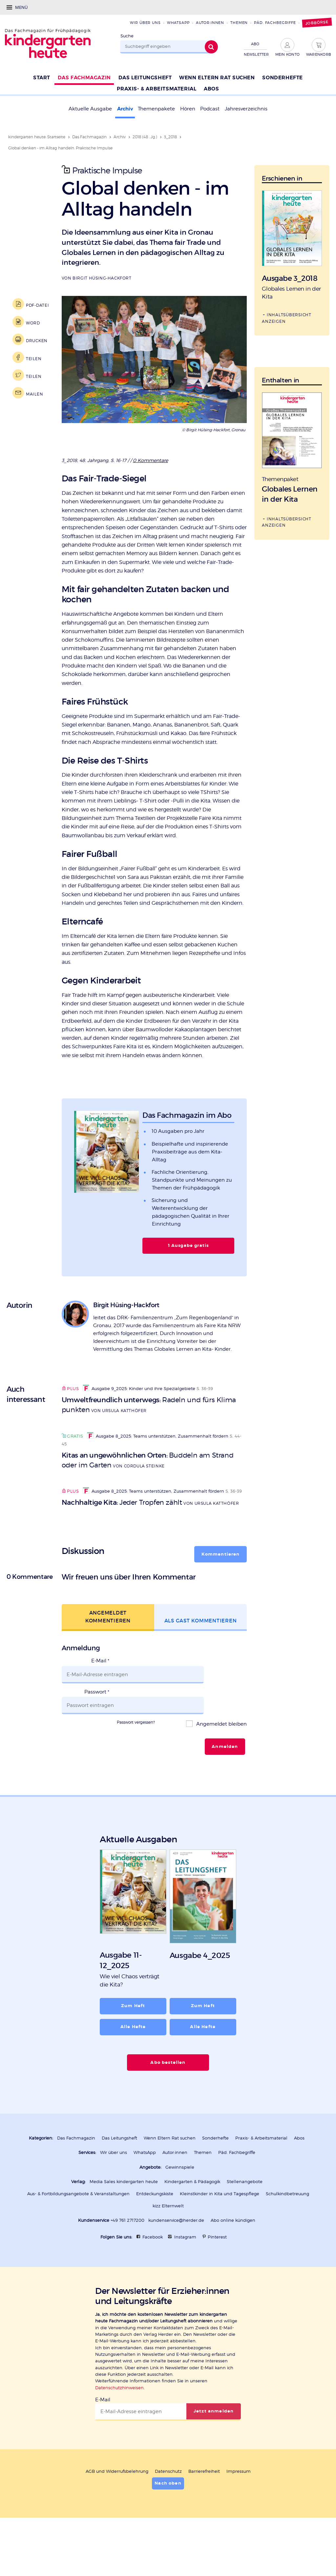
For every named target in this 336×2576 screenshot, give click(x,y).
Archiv (125, 109)
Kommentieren (220, 1617)
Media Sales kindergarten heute (124, 2224)
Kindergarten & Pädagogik (192, 2224)
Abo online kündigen (233, 2262)
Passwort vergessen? (136, 1767)
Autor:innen (210, 22)
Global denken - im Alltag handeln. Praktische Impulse (60, 147)
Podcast (210, 109)
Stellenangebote (244, 2224)
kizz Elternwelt (168, 2248)
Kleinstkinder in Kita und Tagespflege (219, 2236)
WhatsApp (178, 22)
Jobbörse (316, 23)
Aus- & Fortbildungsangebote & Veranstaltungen (78, 2236)
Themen (239, 22)
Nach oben (168, 2525)
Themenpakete (156, 109)
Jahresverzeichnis (246, 109)
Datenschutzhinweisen (119, 2430)
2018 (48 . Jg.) (145, 136)
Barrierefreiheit (204, 2513)
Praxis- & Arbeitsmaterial (261, 2181)
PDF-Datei (36, 304)
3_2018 (170, 136)
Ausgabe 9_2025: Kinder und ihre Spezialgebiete (139, 1442)
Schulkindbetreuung (287, 2236)
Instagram (185, 2279)
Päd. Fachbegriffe (275, 22)
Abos (299, 2181)
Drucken (36, 339)
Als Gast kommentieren (200, 1684)
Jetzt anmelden (214, 2453)
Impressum (238, 2513)
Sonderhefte (215, 2181)
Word (32, 322)
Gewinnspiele (179, 2210)
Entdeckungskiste (154, 2236)
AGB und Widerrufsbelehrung (117, 2513)
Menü (21, 7)
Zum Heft (133, 2050)
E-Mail (100, 1725)
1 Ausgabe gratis (188, 1299)
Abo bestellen (168, 2106)
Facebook (152, 2279)
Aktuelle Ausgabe (90, 109)
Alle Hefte (133, 2071)
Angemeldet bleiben (221, 1769)
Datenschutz (168, 2513)
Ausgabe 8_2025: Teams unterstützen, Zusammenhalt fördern (157, 1490)
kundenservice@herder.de (176, 2262)
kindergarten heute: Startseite (36, 136)
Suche (127, 35)
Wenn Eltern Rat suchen (170, 2181)
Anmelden (225, 1791)
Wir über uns (145, 22)
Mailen (33, 393)
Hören (187, 109)
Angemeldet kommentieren (108, 1680)
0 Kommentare (151, 460)
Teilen (32, 357)
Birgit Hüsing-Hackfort (102, 278)
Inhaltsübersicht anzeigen (286, 317)
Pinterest (217, 2279)
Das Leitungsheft (119, 2181)
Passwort (96, 1746)
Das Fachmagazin (89, 136)
